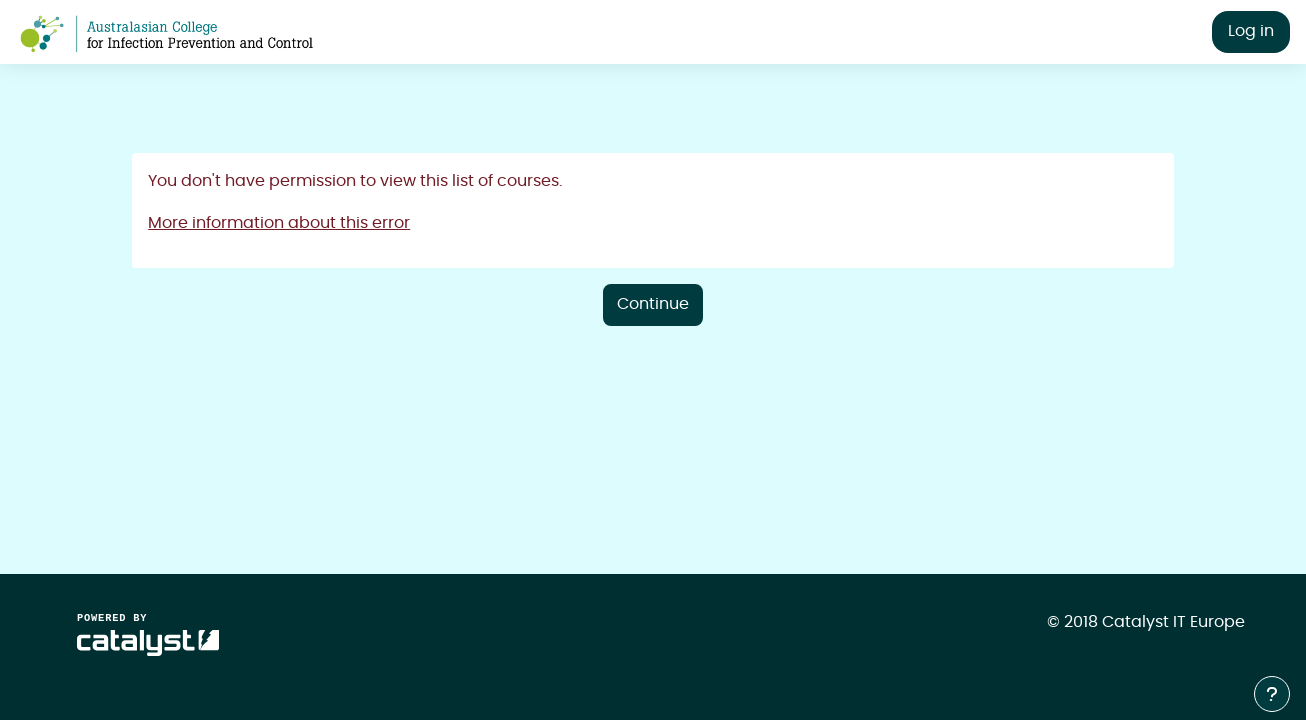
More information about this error (279, 223)
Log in (1251, 31)
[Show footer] (1272, 694)
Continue (653, 304)
